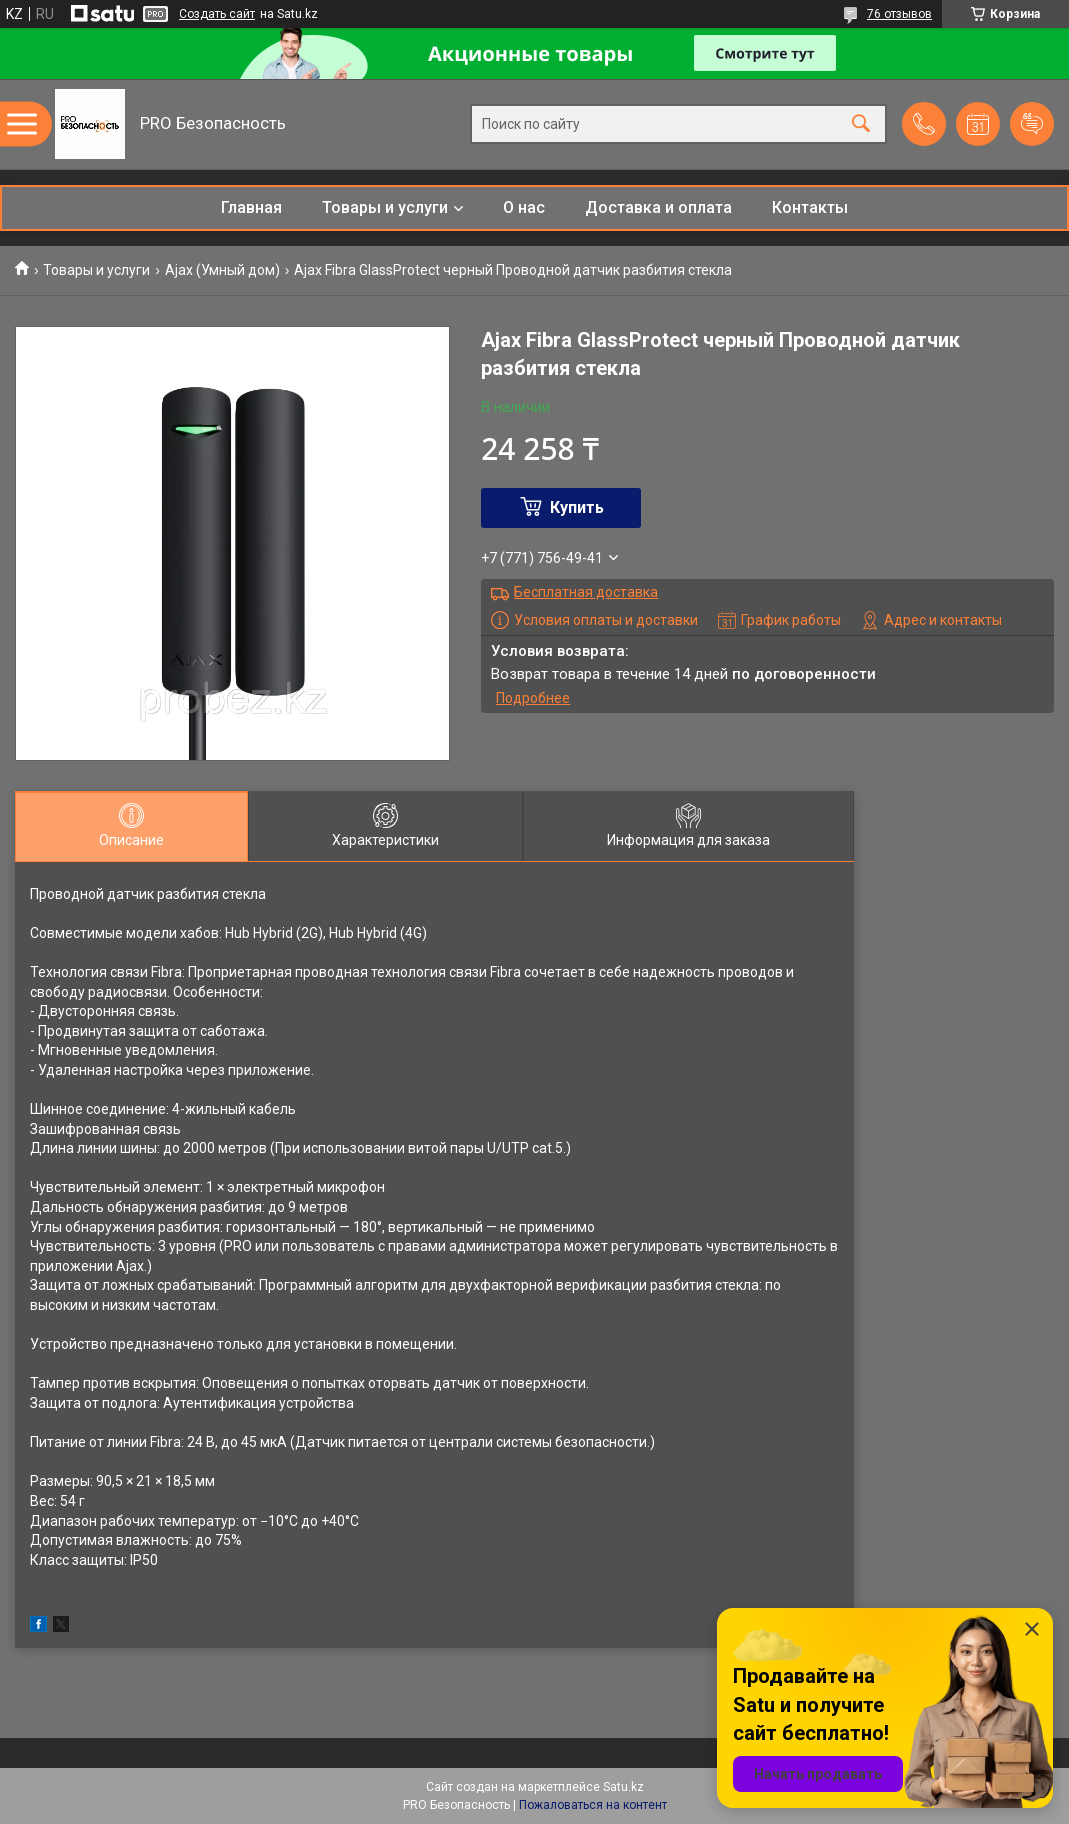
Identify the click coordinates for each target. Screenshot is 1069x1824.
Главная (251, 207)
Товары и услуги (385, 207)
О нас (524, 207)
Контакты (810, 207)
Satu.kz (623, 1787)
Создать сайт (217, 14)
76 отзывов (899, 14)
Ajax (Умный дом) (222, 270)
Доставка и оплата (658, 207)
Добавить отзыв (1032, 124)
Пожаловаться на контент (593, 1805)
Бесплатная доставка (586, 592)
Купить (577, 507)
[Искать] (861, 124)
